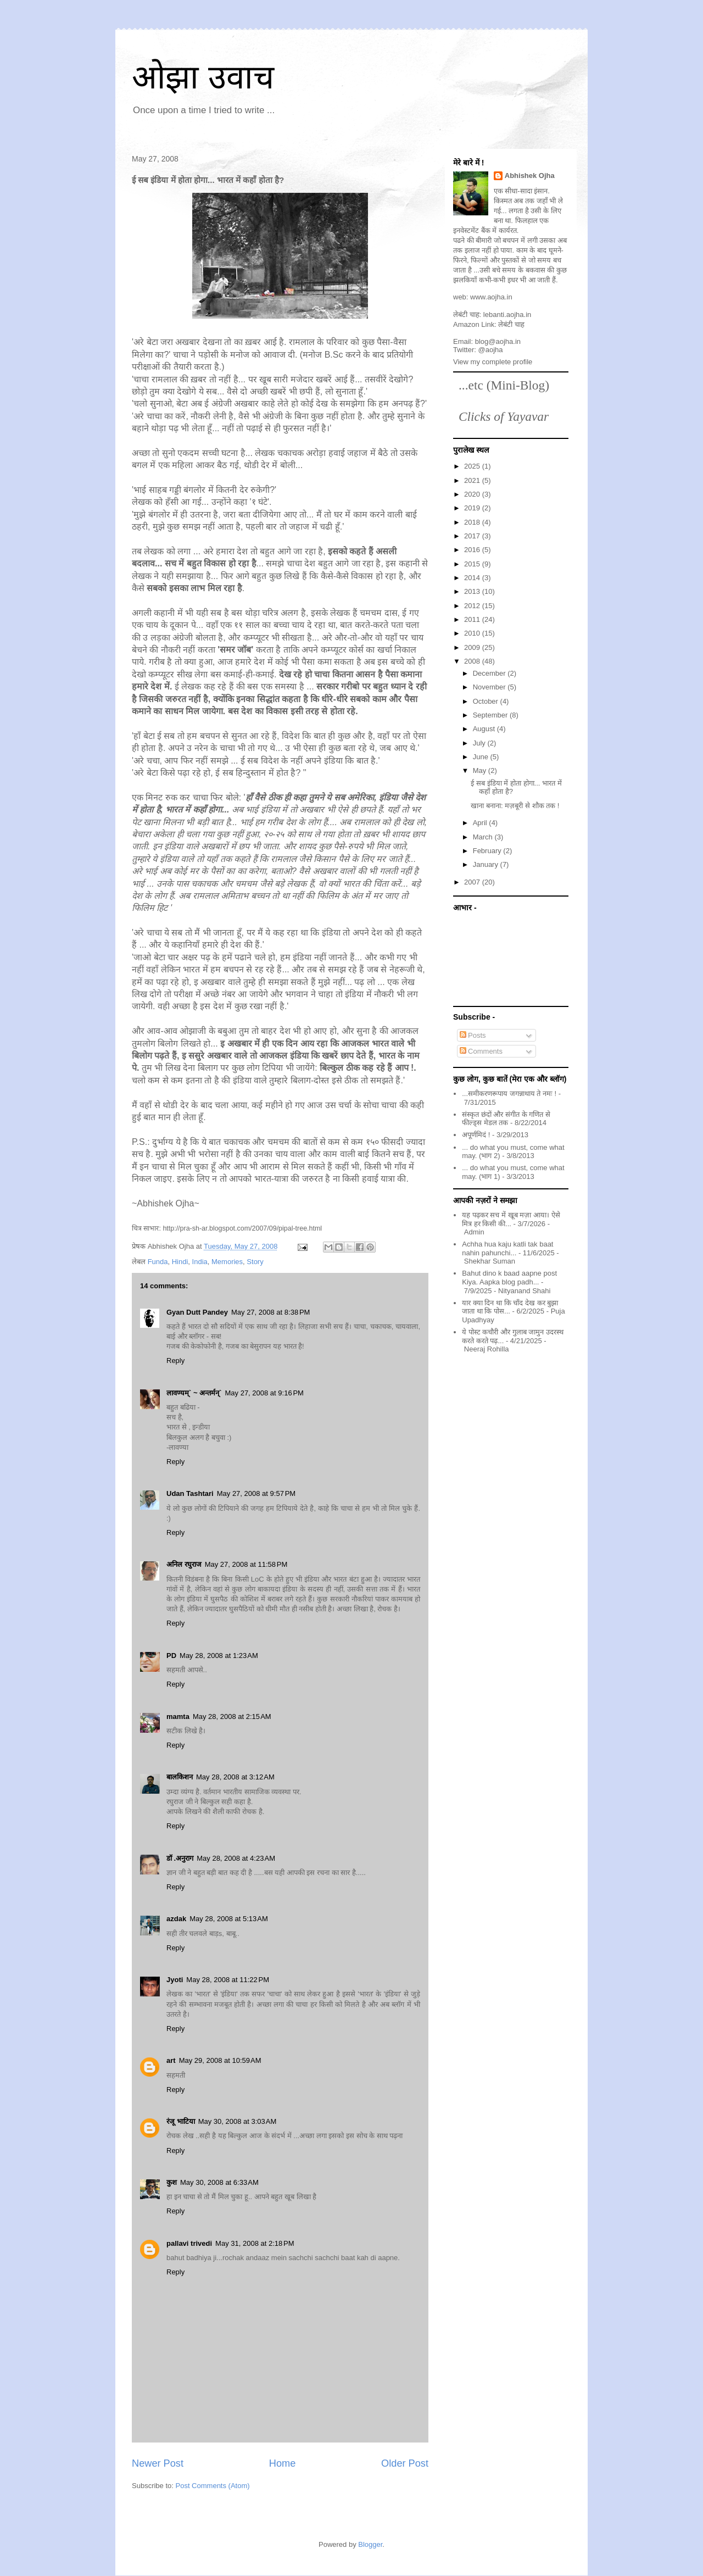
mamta (177, 1716)
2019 (473, 508)
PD (171, 1655)
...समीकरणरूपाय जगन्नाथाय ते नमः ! (509, 1093)
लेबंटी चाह (511, 324)
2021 (473, 480)
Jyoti (174, 1980)
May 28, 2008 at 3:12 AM (235, 1777)
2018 (473, 522)
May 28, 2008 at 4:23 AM (236, 1858)
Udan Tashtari (190, 1493)
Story (255, 1262)
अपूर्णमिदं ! (476, 1135)
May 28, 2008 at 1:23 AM (219, 1655)
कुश (171, 2182)
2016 (473, 550)
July (480, 743)
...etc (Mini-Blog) (504, 385)
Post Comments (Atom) (213, 2486)
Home (282, 2463)
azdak (176, 1919)
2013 (473, 591)
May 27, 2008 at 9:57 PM (256, 1493)
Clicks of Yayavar (504, 416)
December (490, 673)
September (491, 715)
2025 (473, 466)
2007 (473, 882)
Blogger (370, 2544)
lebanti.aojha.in (507, 314)
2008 (473, 661)
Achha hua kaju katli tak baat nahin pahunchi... (507, 1248)
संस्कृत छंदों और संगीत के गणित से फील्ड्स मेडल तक (506, 1118)
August (485, 729)
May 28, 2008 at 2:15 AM (232, 1716)
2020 (473, 494)
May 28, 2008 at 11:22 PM (227, 1980)
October (486, 701)
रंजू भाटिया (180, 2121)
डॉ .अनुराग (179, 1858)
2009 (473, 647)
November (490, 687)
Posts (473, 1035)
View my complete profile (492, 362)
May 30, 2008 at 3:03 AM (237, 2121)
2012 (473, 606)
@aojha (490, 350)
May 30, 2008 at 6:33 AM (219, 2182)
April (481, 823)
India (200, 1262)
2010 (473, 633)
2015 (473, 564)
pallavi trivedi (189, 2243)
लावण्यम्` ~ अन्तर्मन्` (193, 1393)
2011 (473, 619)
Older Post (404, 2463)
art (171, 2060)
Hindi (180, 1262)
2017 (473, 536)
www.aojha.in (491, 297)
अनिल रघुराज (184, 1564)
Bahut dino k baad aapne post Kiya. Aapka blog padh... (509, 1277)
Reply (175, 1360)
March (484, 837)
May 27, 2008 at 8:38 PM (270, 1312)
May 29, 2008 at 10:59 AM (220, 2060)
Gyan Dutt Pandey (197, 1312)
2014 (473, 578)
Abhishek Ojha (530, 175)
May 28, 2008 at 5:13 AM (228, 1919)
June (481, 757)
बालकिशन (179, 1777)
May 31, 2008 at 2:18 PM (254, 2243)
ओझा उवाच (203, 77)
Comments (481, 1051)
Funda (158, 1262)
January (486, 864)
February (488, 851)
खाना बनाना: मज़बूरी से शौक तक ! (515, 806)
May (480, 770)
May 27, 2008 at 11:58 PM (246, 1564)
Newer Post (157, 2463)
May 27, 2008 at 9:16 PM (264, 1393)
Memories (227, 1262)
